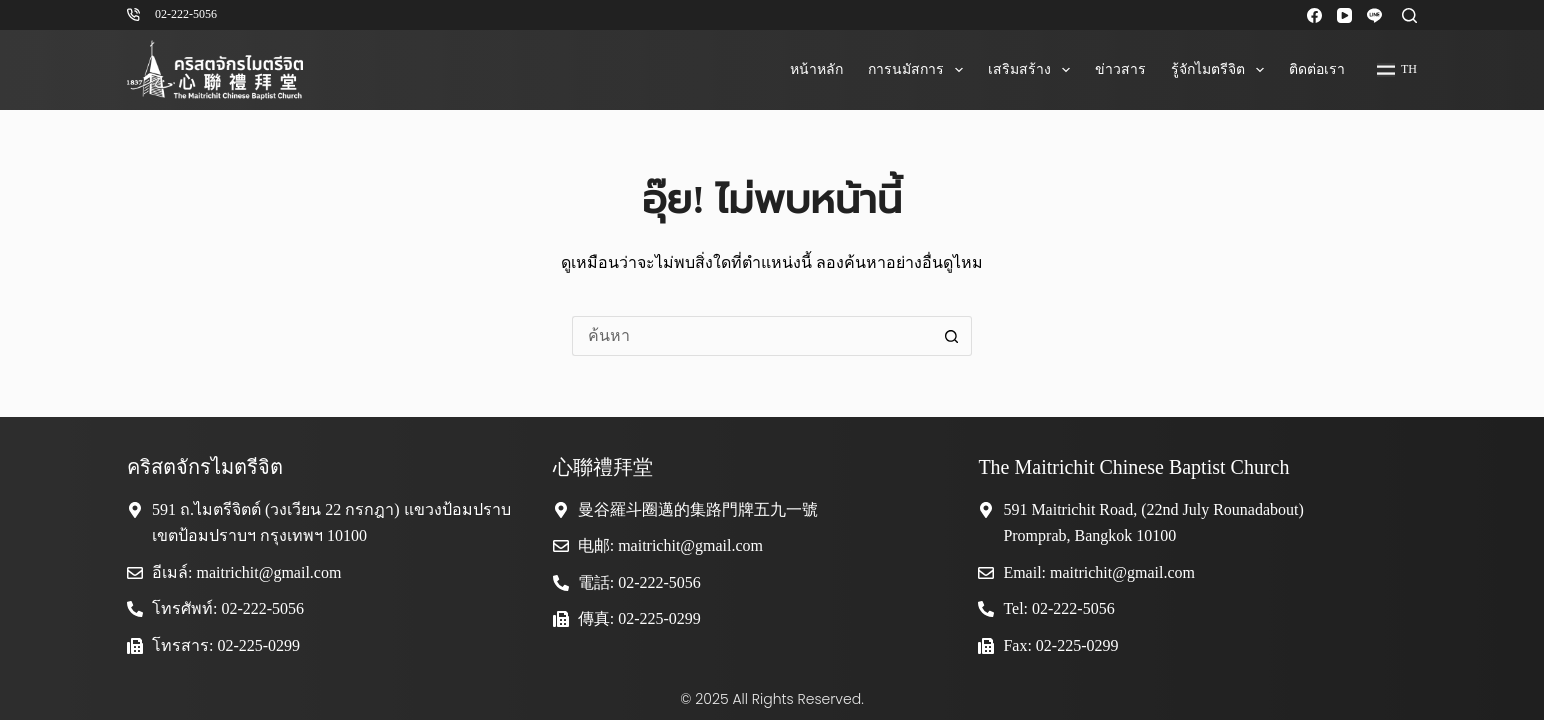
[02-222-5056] (133, 14)
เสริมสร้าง (1033, 70)
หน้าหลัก (816, 69)
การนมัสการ (919, 70)
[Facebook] (1314, 15)
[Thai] (1397, 70)
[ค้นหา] (1409, 15)
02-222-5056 (186, 14)
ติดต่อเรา (1317, 69)
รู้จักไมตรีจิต (1221, 70)
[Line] (1374, 15)
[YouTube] (1344, 15)
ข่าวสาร (1120, 69)
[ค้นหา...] (752, 336)
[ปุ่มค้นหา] (952, 336)
